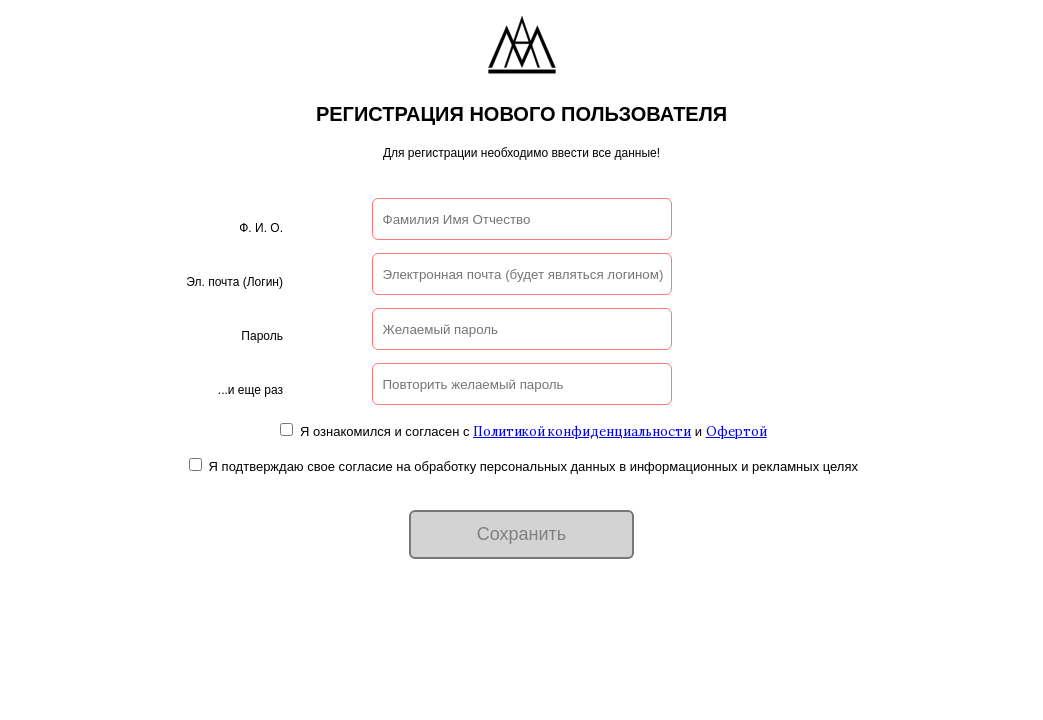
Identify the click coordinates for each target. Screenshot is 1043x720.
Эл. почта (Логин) (234, 282)
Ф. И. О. (261, 228)
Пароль (262, 336)
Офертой (736, 431)
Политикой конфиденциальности (582, 431)
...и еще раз (250, 390)
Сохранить (521, 534)
